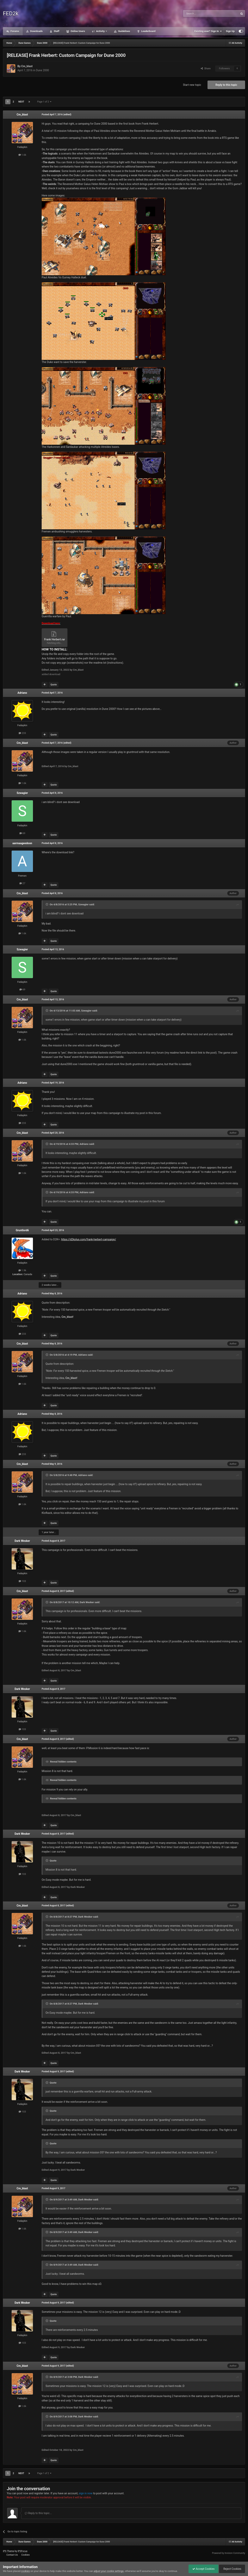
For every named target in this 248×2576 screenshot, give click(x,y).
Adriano (22, 692)
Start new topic (192, 84)
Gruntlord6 (22, 1230)
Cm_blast (27, 66)
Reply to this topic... (38, 2513)
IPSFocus (22, 2551)
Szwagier (22, 792)
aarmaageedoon (22, 843)
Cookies (25, 2554)
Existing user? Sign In (208, 31)
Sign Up (230, 31)
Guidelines (123, 31)
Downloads (36, 31)
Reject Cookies (231, 2568)
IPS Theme (8, 2551)
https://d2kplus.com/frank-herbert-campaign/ (88, 1239)
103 (22, 1581)
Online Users (77, 31)
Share (206, 68)
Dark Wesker (22, 1540)
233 (22, 733)
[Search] (201, 13)
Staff (56, 31)
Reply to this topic (226, 84)
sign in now (86, 2493)
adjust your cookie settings (109, 2571)
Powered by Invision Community (228, 2553)
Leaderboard (147, 31)
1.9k (22, 1270)
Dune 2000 (42, 70)
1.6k (22, 154)
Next (21, 101)
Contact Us (12, 2554)
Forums (14, 31)
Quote (53, 684)
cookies (25, 2571)
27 (22, 883)
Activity (100, 31)
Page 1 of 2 (44, 101)
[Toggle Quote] (47, 904)
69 (22, 833)
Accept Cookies (202, 2568)
